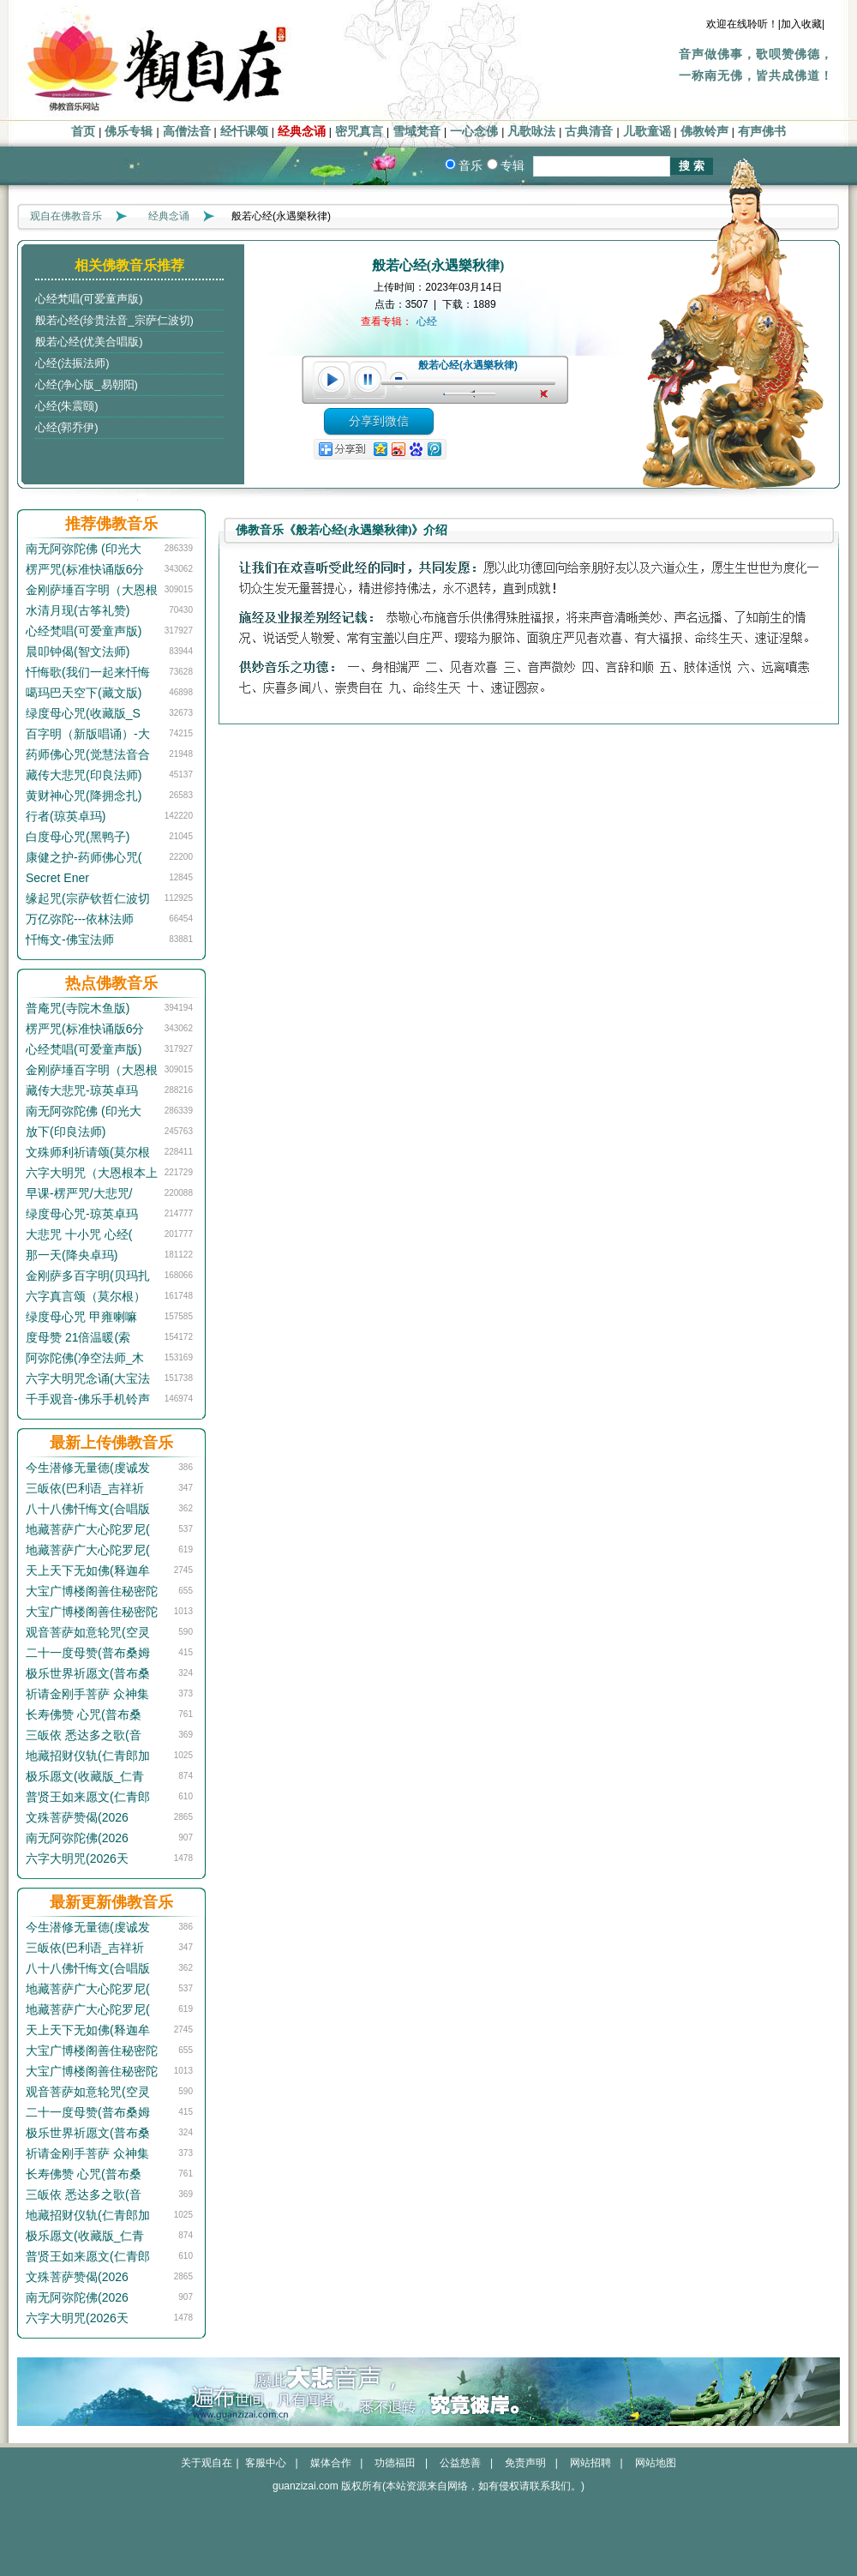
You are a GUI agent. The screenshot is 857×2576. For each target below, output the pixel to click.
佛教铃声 (704, 131)
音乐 (470, 165)
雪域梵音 (416, 131)
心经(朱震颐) (67, 405)
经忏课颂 (244, 131)
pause (368, 380)
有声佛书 (762, 131)
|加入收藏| (801, 24)
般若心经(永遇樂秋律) (468, 365)
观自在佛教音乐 (66, 216)
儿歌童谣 (647, 131)
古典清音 (589, 131)
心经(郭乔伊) (67, 427)
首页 (83, 131)
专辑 (512, 165)
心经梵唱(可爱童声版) (89, 298)
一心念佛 (474, 131)
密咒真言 (359, 131)
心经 (427, 321)
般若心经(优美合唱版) (89, 341)
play (331, 380)
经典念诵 (302, 131)
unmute (546, 394)
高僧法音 (187, 131)
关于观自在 (206, 2463)
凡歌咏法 (531, 131)
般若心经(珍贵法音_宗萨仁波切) (114, 320)
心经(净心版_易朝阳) (86, 384)
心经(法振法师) (72, 363)
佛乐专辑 (129, 131)
